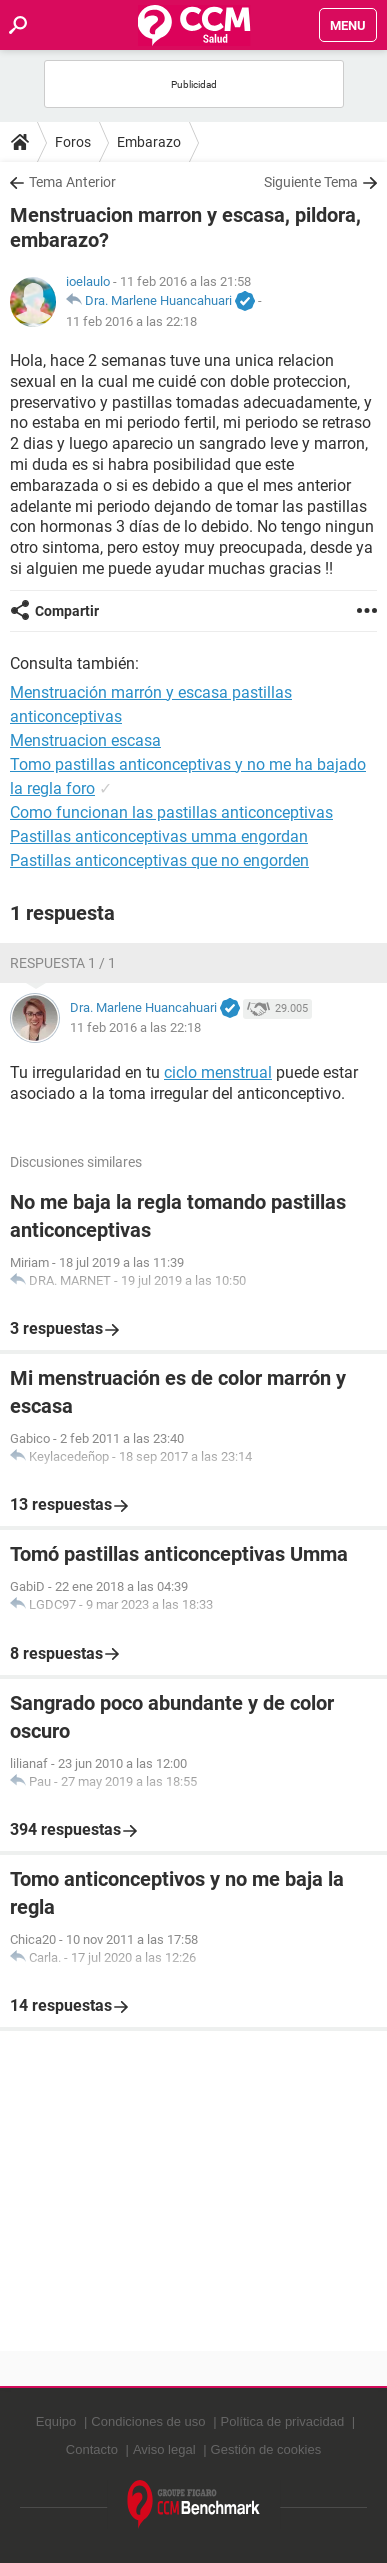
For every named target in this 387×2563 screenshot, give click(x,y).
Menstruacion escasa (85, 740)
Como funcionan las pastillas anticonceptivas (171, 812)
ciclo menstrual (218, 1072)
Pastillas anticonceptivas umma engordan (159, 836)
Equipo (56, 2421)
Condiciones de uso (148, 2421)
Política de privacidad (283, 2421)
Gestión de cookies (266, 2449)
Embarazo (149, 142)
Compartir (67, 611)
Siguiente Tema (311, 182)
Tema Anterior (72, 182)
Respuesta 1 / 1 (63, 963)
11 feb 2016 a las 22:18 (131, 321)
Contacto (92, 2449)
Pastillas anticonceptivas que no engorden (159, 860)
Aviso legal (164, 2449)
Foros (73, 142)
